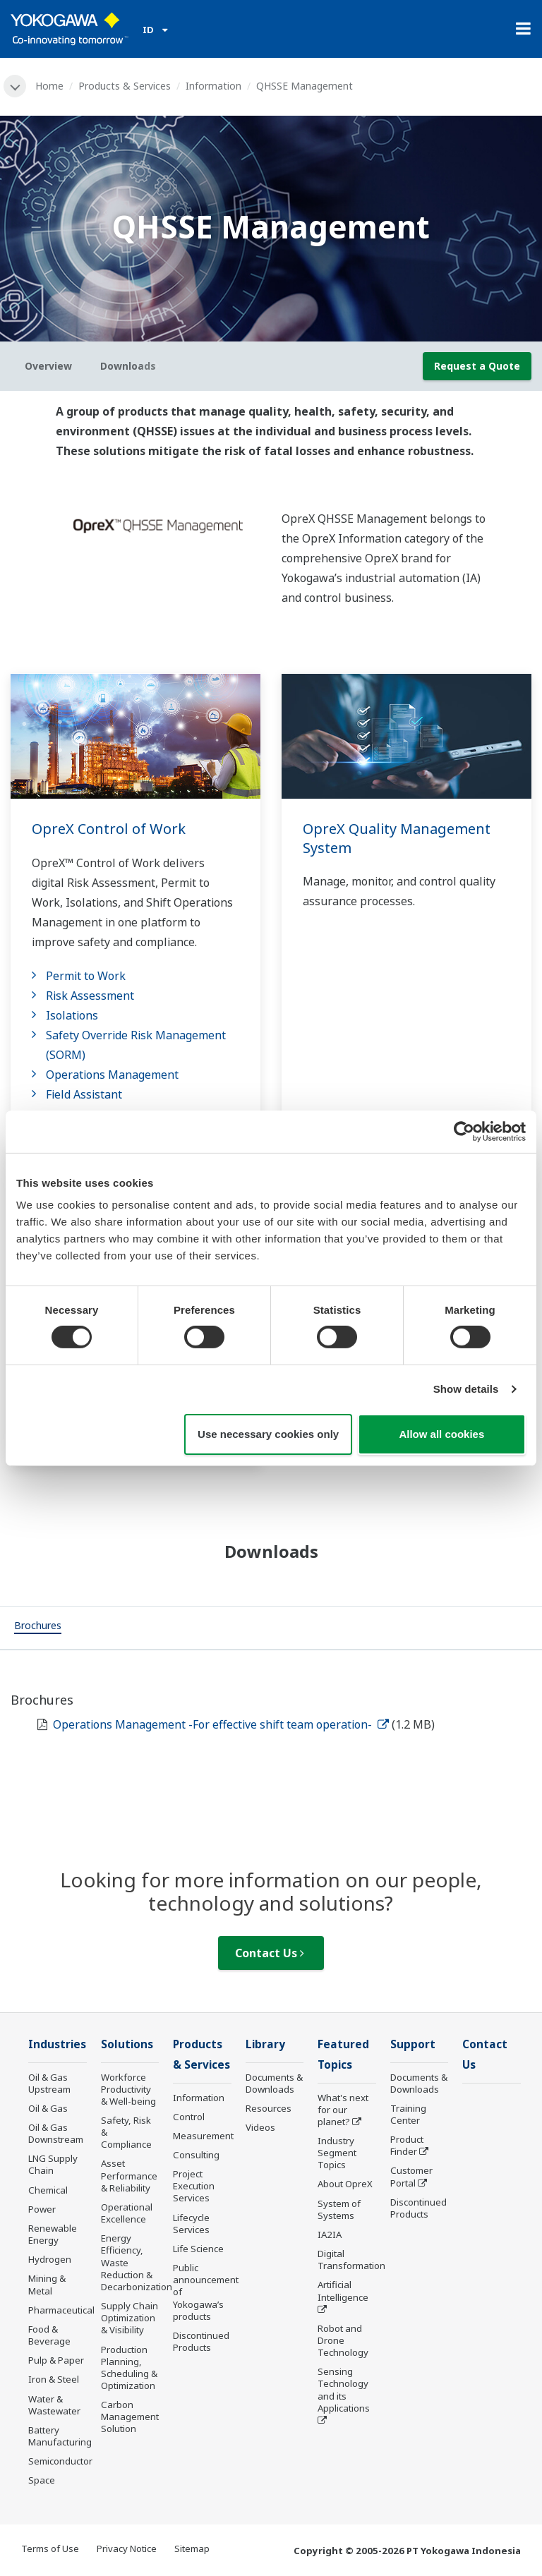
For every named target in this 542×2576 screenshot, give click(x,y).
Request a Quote (477, 366)
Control (189, 2116)
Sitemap (192, 2548)
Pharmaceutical (61, 2310)
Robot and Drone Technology (343, 2340)
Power (42, 2209)
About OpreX (345, 2183)
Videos (260, 2127)
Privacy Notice (127, 2548)
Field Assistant (84, 1094)
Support (412, 2044)
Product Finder (406, 2145)
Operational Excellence (126, 2213)
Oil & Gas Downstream (55, 2133)
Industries (57, 2044)
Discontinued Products (201, 2341)
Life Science (198, 2248)
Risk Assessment (90, 995)
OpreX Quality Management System (396, 838)
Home (49, 85)
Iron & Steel (53, 2379)
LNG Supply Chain (53, 2164)
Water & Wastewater (54, 2405)
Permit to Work (86, 976)
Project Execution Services (194, 2185)
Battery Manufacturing (60, 2436)
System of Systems (339, 2209)
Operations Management (112, 1074)
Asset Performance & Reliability (129, 2175)
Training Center (408, 2114)
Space (41, 2480)
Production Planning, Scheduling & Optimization (129, 2367)
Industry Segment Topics (337, 2152)
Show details (466, 1389)
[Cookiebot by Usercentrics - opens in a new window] (464, 1131)
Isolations (72, 1015)
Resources (268, 2108)
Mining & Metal (47, 2284)
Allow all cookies (441, 1434)
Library (265, 2044)
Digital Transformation (351, 2259)
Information (213, 85)
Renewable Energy (52, 2234)
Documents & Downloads (274, 2083)
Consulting (196, 2154)
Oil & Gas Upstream (49, 2083)
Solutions (127, 2044)
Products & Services (124, 85)
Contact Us (269, 1953)
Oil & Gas (48, 2108)
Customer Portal (411, 2176)
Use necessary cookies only (268, 1434)
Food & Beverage (49, 2335)
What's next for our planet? (343, 2109)
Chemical (48, 2190)
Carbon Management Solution (130, 2416)
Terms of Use (50, 2548)
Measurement (203, 2135)
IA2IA (330, 2234)
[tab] (38, 1628)
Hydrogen (49, 2259)
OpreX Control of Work (109, 828)
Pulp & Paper (56, 2360)
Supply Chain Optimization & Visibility (129, 2317)
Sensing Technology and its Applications (344, 2389)
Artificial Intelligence (343, 2290)
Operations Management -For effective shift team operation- (221, 1724)
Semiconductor (60, 2461)
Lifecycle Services (191, 2223)
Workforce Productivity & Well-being (128, 2089)
